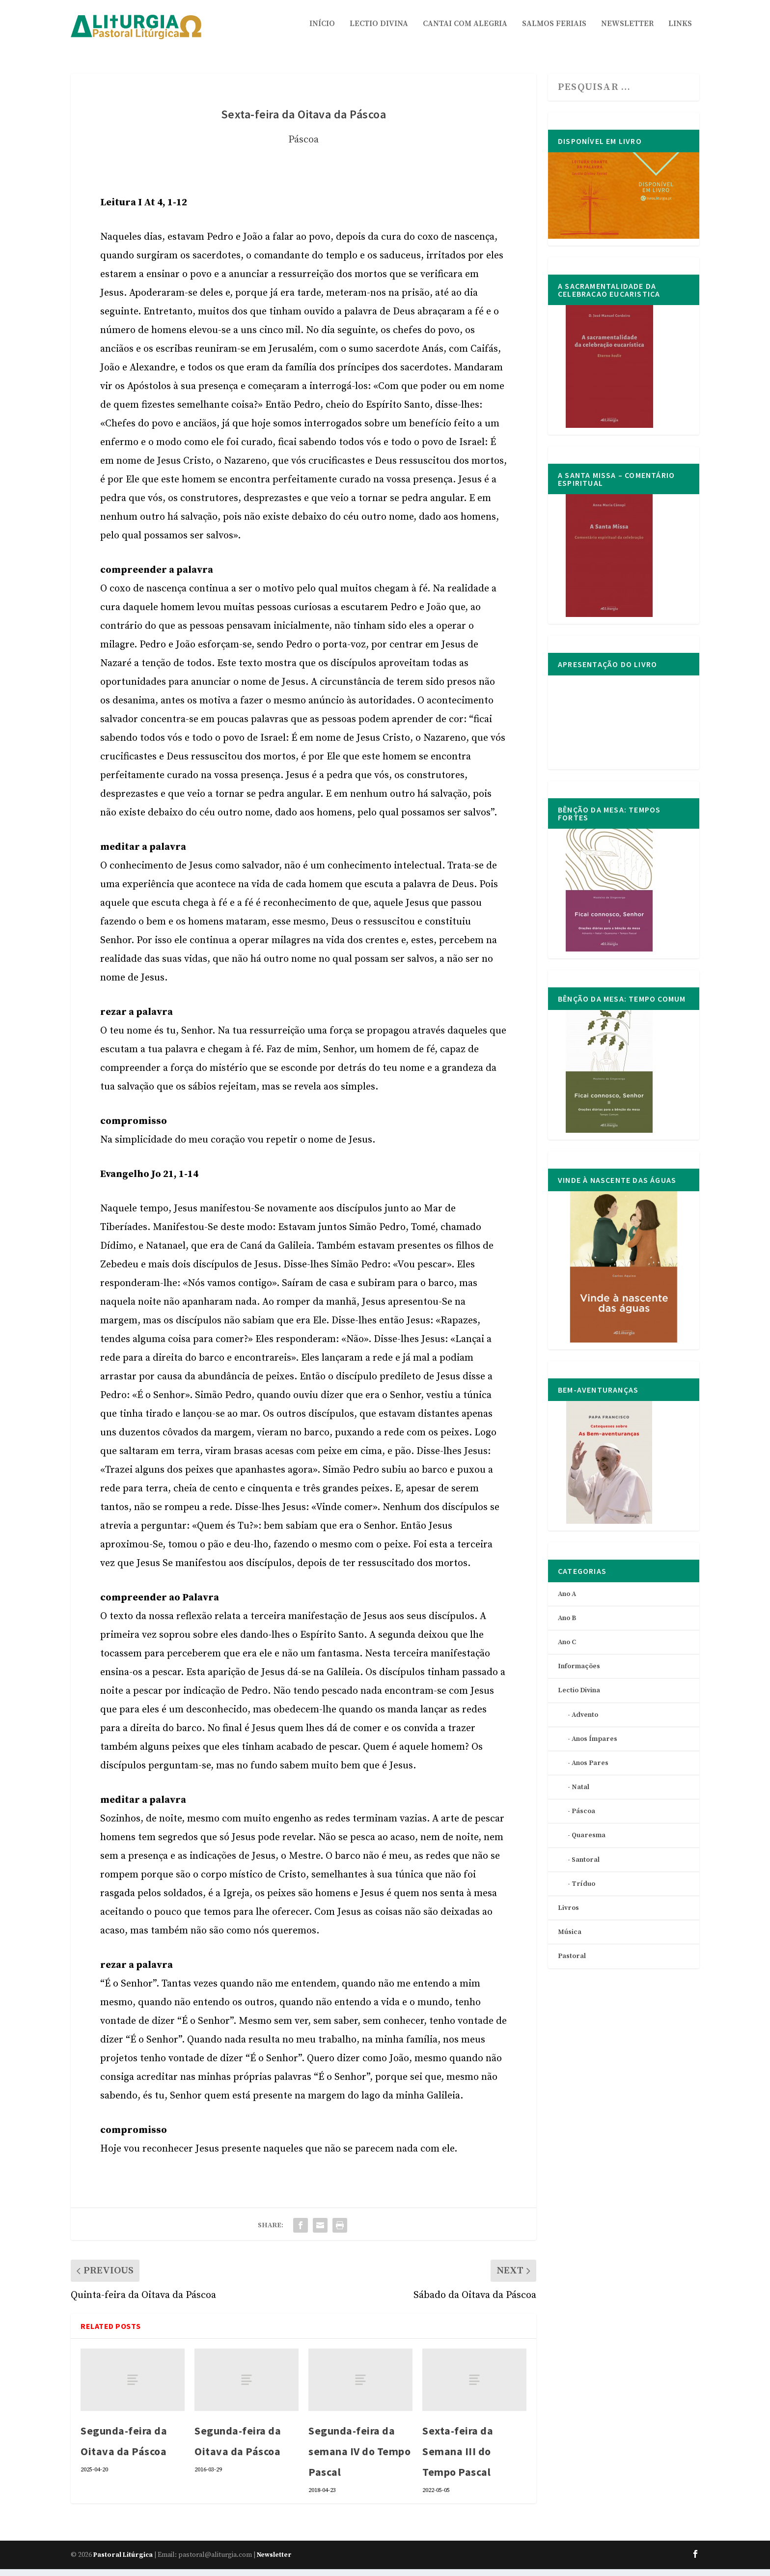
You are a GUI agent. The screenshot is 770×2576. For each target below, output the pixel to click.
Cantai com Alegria (465, 31)
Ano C (567, 1649)
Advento (585, 1721)
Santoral (586, 1866)
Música (569, 1938)
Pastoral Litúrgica (123, 2562)
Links (680, 31)
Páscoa (303, 146)
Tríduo (583, 1890)
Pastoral (572, 1963)
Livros (568, 1914)
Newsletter (627, 31)
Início (322, 31)
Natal (580, 1794)
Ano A (567, 1600)
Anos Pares (590, 1769)
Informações (579, 1673)
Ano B (567, 1625)
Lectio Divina (379, 31)
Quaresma (588, 1842)
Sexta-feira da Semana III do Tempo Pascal (457, 2458)
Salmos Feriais (554, 31)
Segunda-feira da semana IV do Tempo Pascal (359, 2458)
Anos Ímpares (594, 1745)
